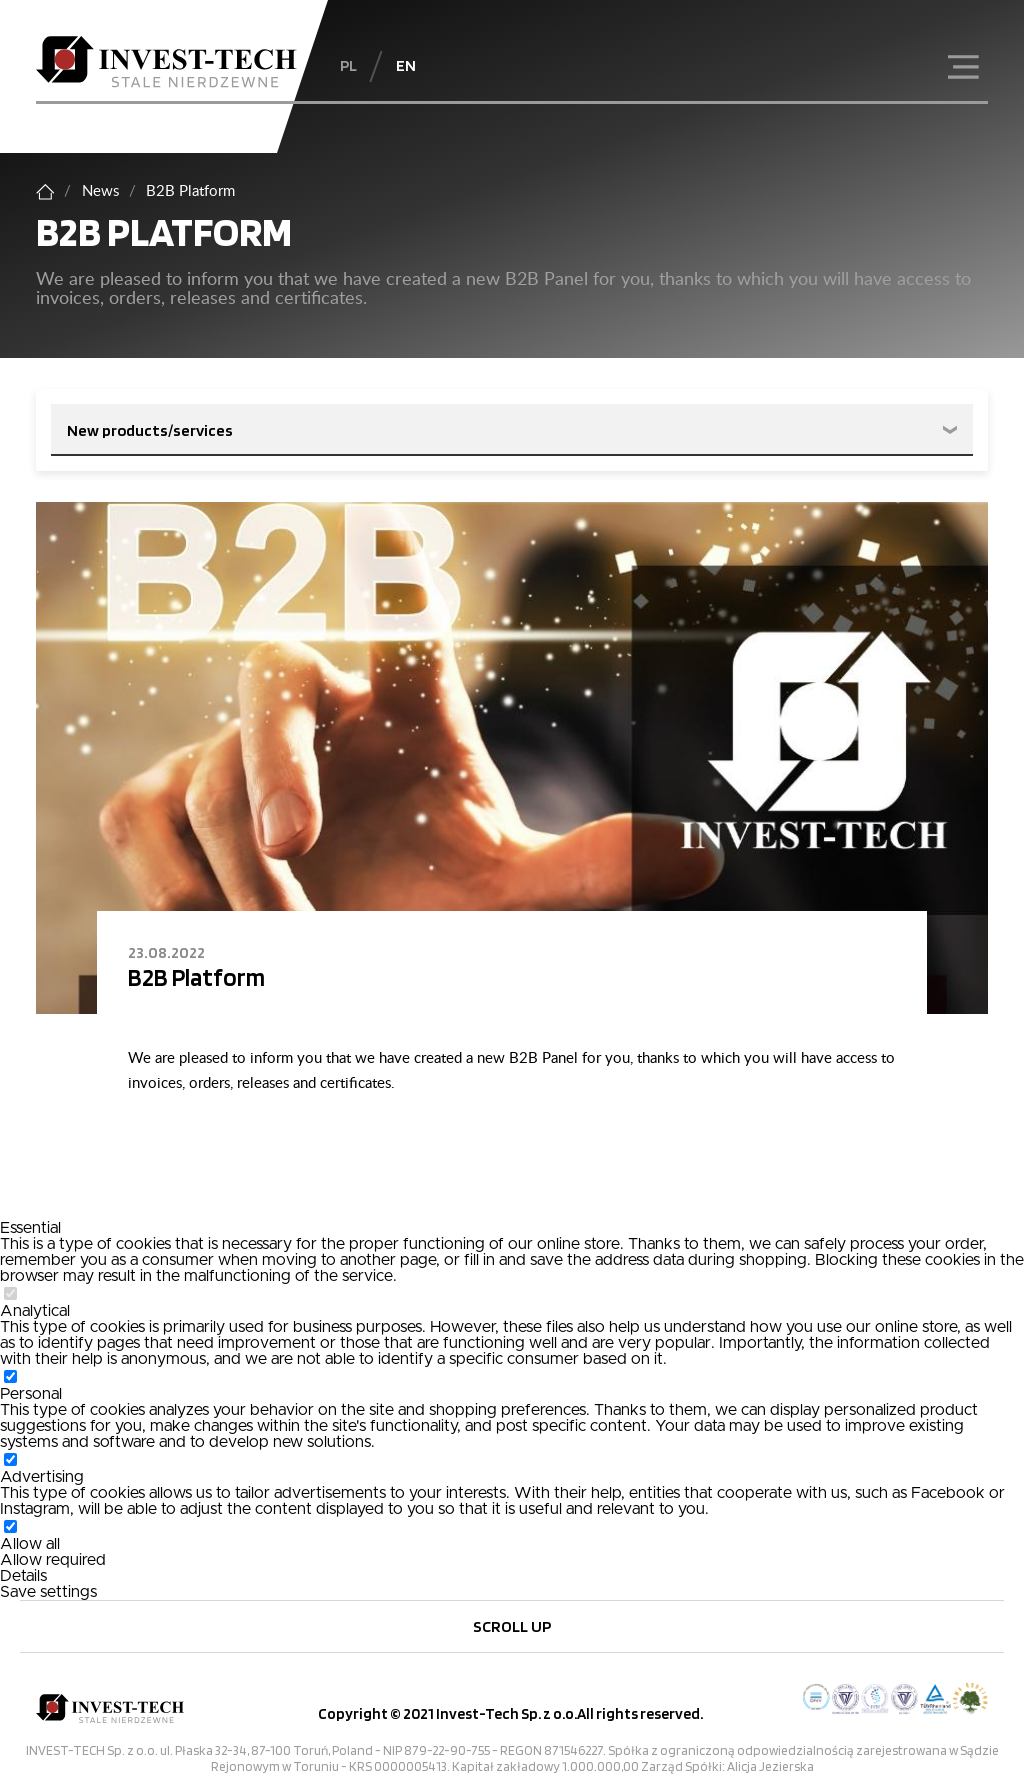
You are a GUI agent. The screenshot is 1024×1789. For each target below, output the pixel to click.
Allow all (30, 1544)
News (100, 191)
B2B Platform (196, 977)
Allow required (53, 1560)
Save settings (48, 1592)
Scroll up (512, 1626)
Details (23, 1576)
